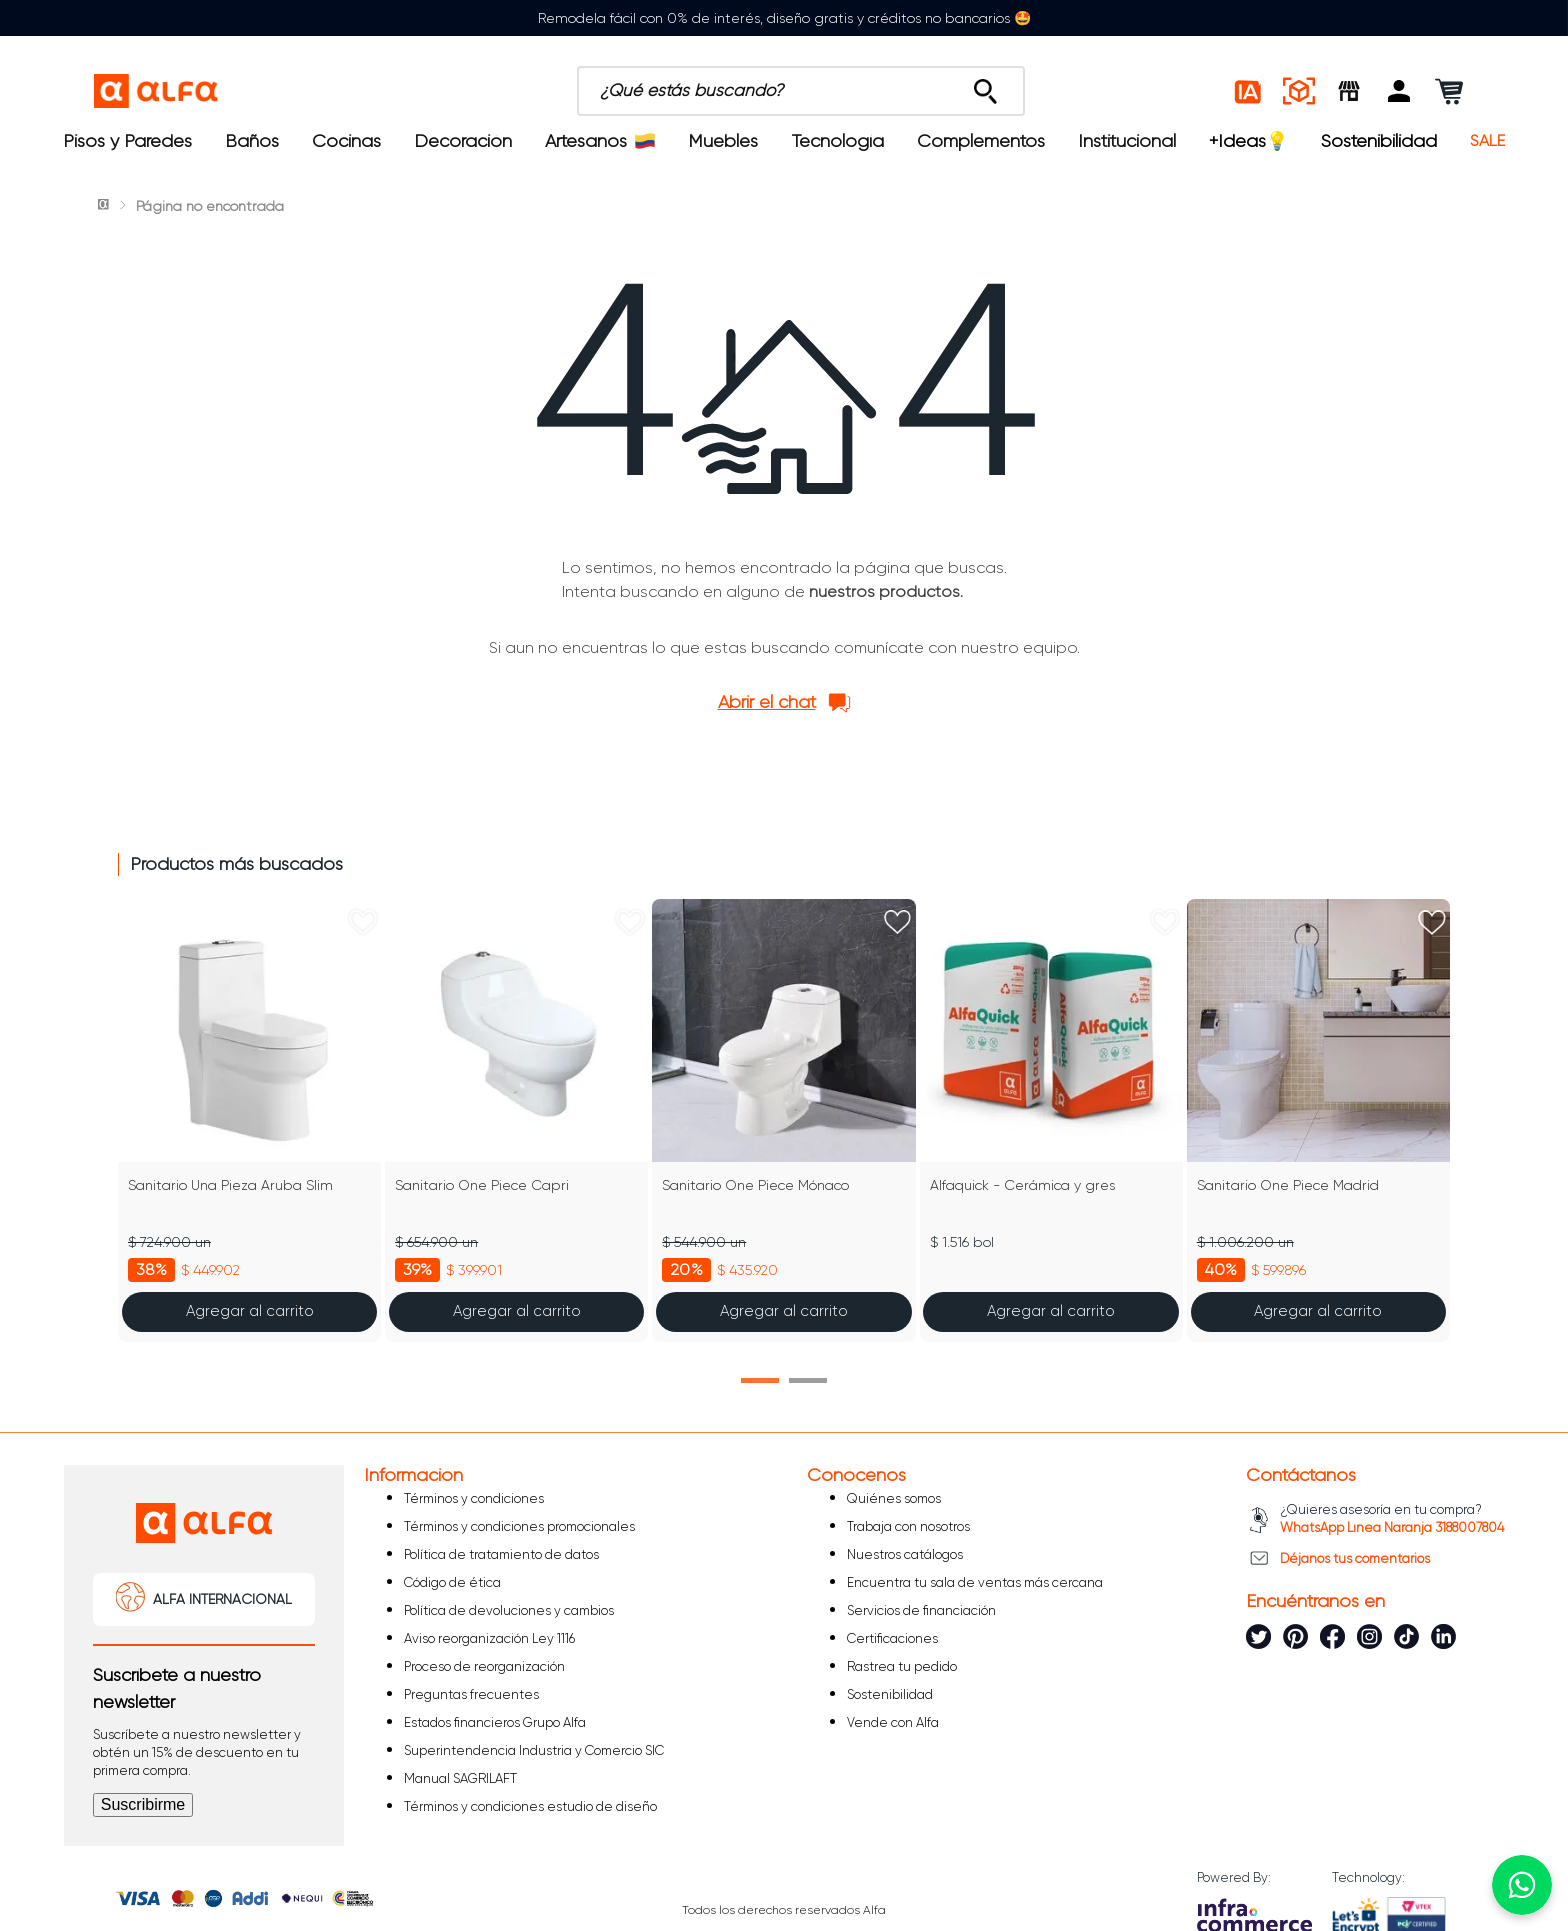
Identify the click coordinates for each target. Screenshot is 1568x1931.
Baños (252, 141)
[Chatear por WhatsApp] (1522, 1885)
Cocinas (346, 141)
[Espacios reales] (1299, 91)
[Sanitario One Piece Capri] (516, 1120)
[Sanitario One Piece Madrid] (1318, 1120)
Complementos (981, 141)
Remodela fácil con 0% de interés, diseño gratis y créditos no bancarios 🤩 (784, 18)
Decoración (463, 141)
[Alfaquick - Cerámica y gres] (1051, 1120)
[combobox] (801, 91)
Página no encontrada (210, 206)
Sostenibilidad (1379, 141)
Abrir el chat (767, 702)
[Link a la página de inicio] (105, 206)
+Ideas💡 (1248, 141)
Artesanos (600, 141)
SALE (1487, 141)
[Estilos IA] (1249, 91)
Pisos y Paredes (127, 141)
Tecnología (838, 141)
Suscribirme (143, 1804)
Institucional (1127, 141)
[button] (1399, 91)
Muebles (723, 141)
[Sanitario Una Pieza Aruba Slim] (249, 1120)
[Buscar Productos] (985, 86)
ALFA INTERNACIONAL (222, 1599)
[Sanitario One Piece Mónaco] (783, 1120)
